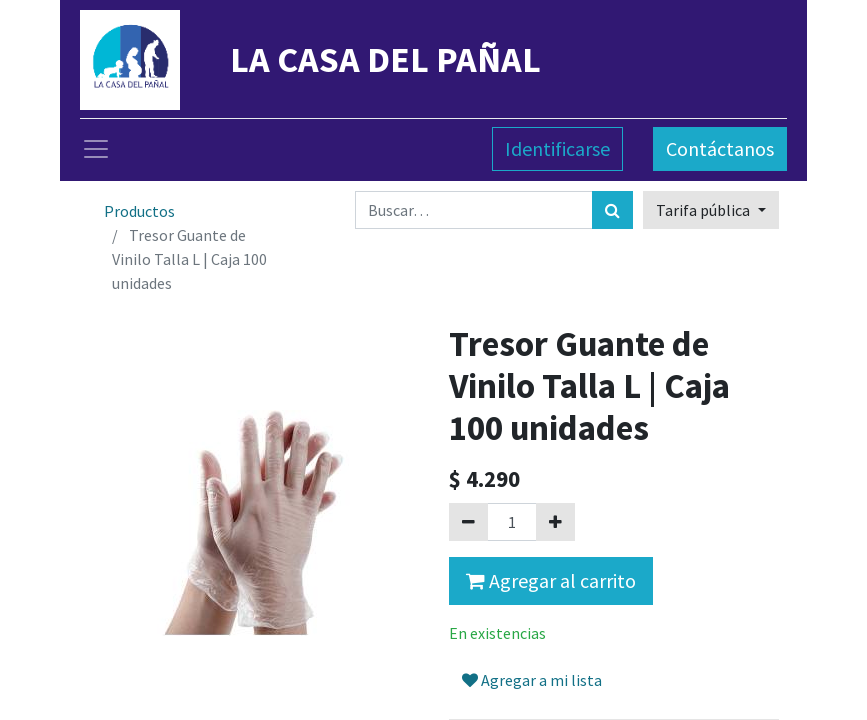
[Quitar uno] (468, 522)
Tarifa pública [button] (704, 210)
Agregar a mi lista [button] (532, 680)
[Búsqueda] (612, 210)
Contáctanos (720, 148)
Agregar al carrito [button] (551, 580)
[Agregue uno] (555, 522)
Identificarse (557, 148)
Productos (139, 211)
